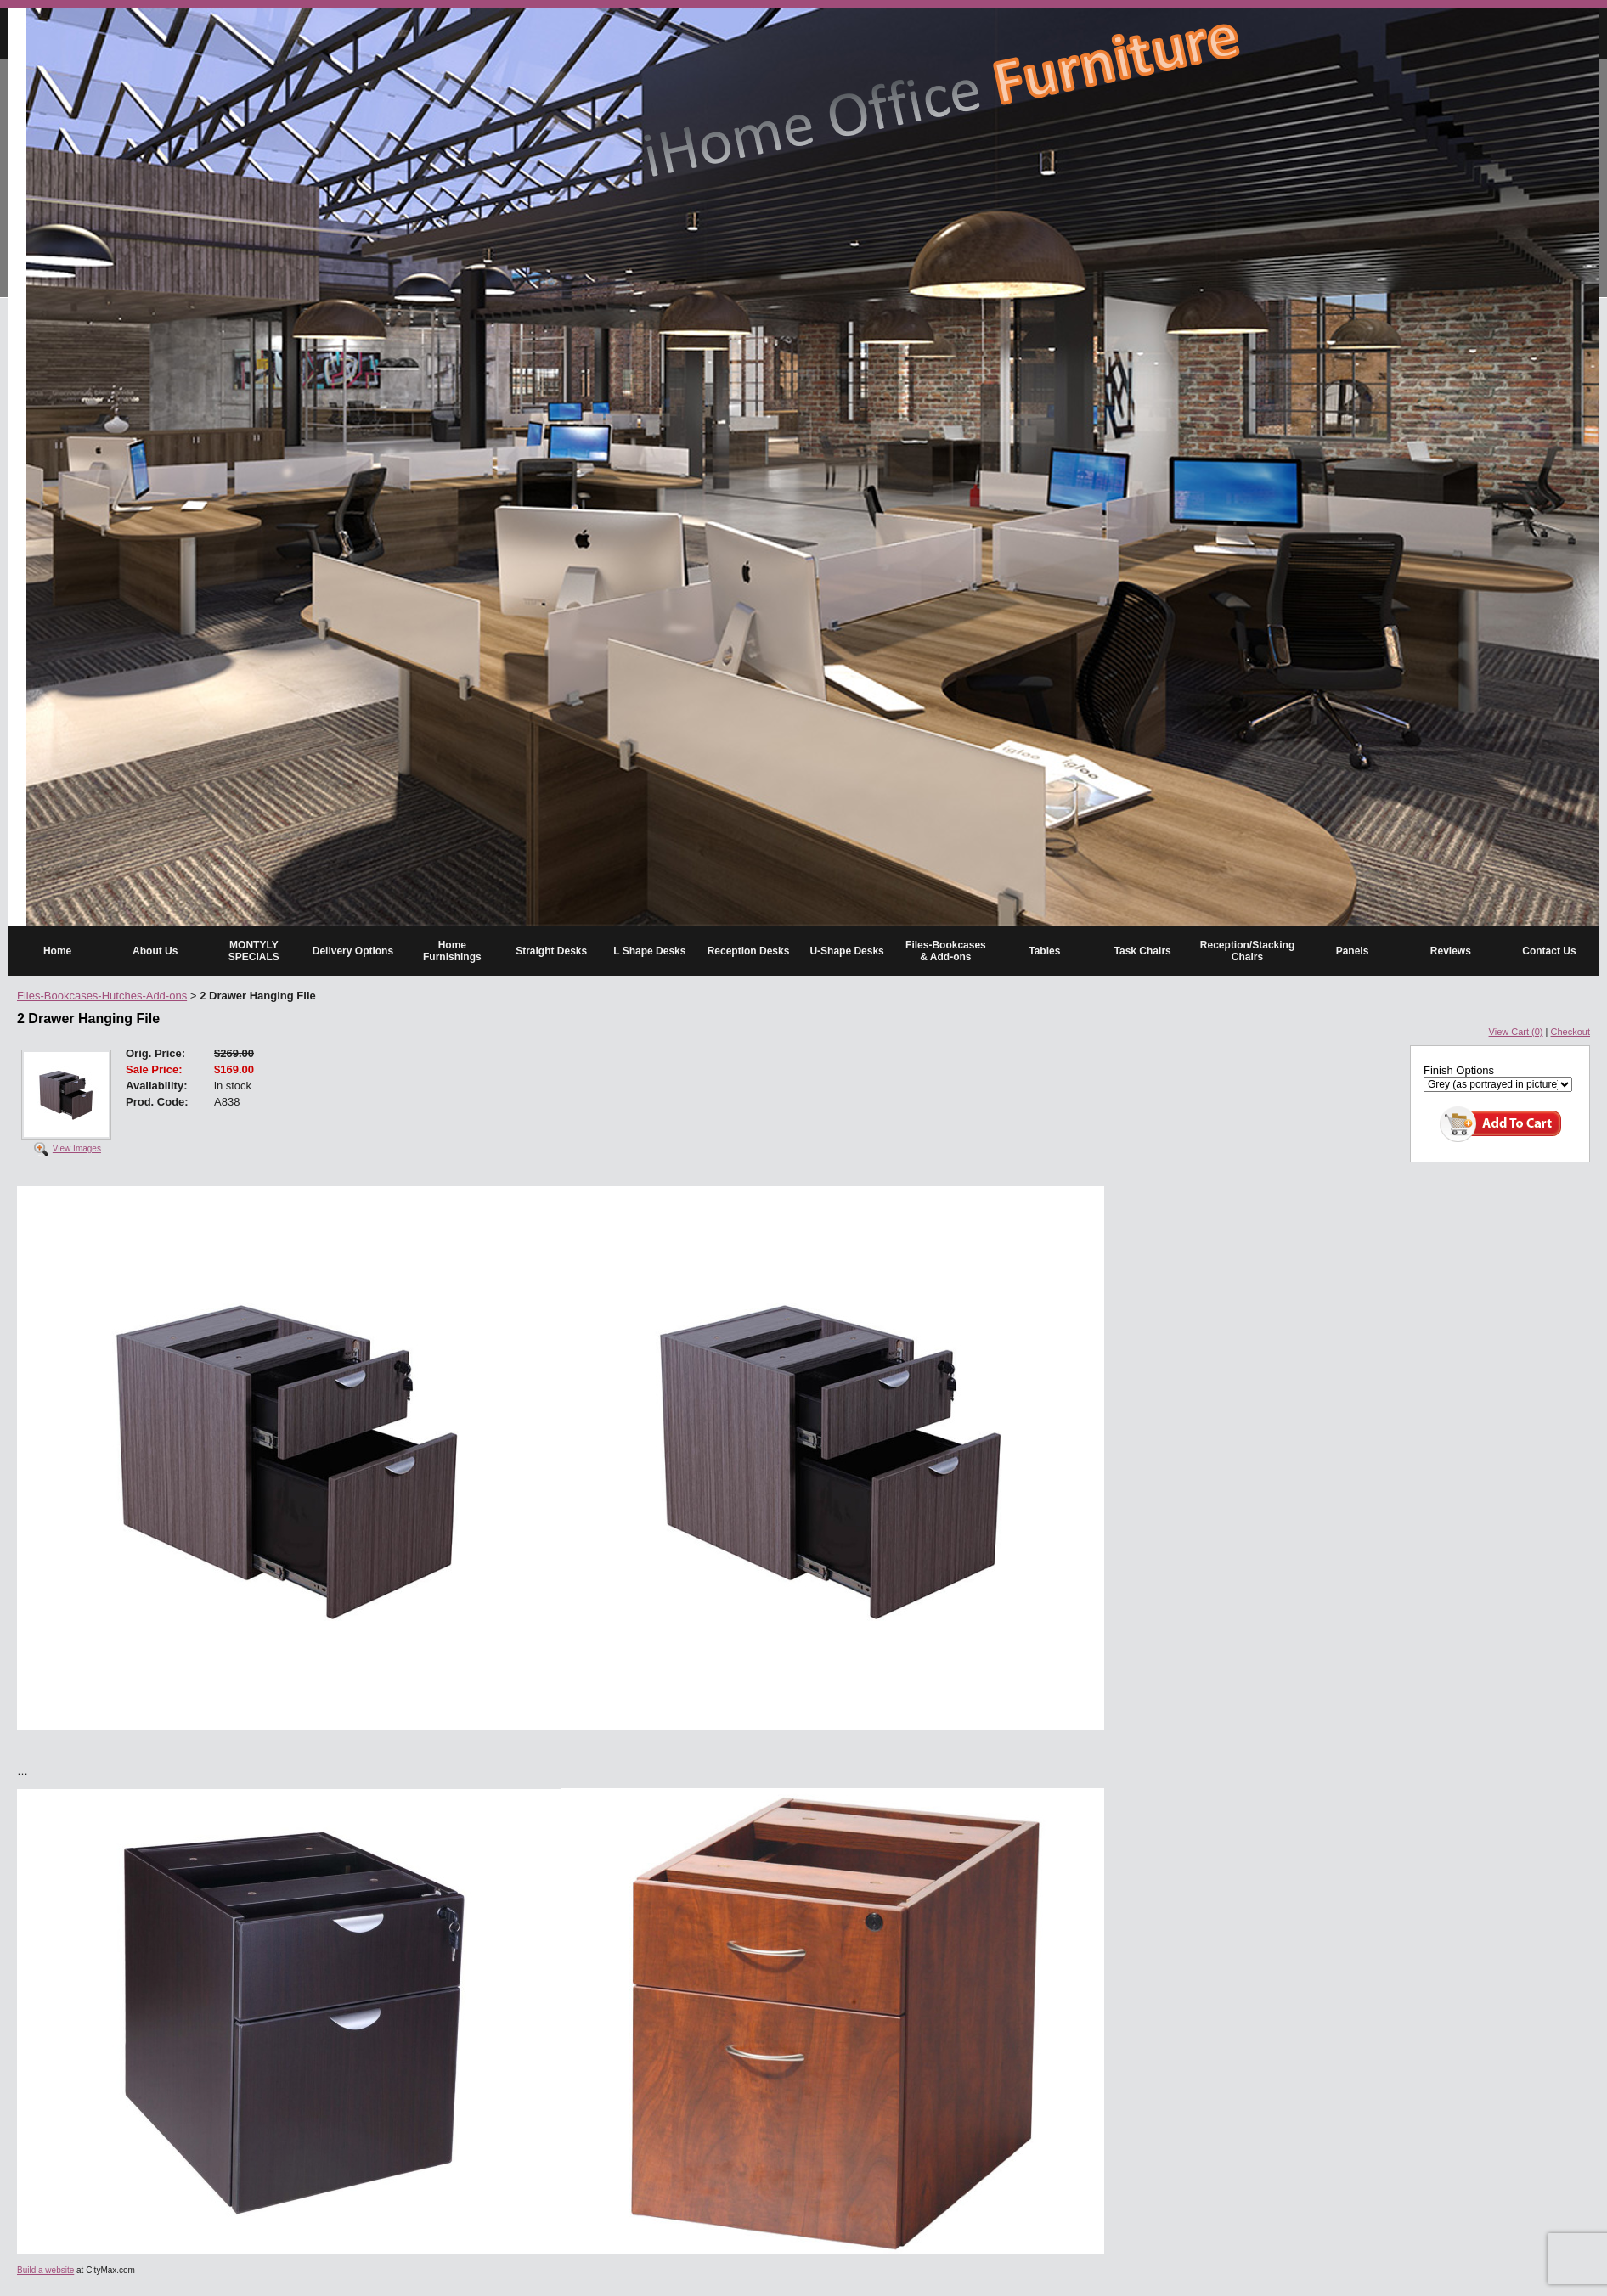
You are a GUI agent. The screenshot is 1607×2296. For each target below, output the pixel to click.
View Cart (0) (1516, 1032)
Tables (1044, 951)
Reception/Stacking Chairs (1247, 951)
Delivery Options (353, 951)
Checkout (1570, 1032)
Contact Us (1549, 951)
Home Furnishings (452, 951)
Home (57, 951)
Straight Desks (551, 951)
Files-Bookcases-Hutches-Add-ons (102, 995)
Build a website (45, 2270)
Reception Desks (749, 951)
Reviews (1450, 951)
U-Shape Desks (846, 951)
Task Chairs (1142, 951)
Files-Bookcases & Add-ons (945, 951)
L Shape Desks (649, 951)
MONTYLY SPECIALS (253, 951)
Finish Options (1459, 1070)
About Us (155, 951)
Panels (1352, 951)
